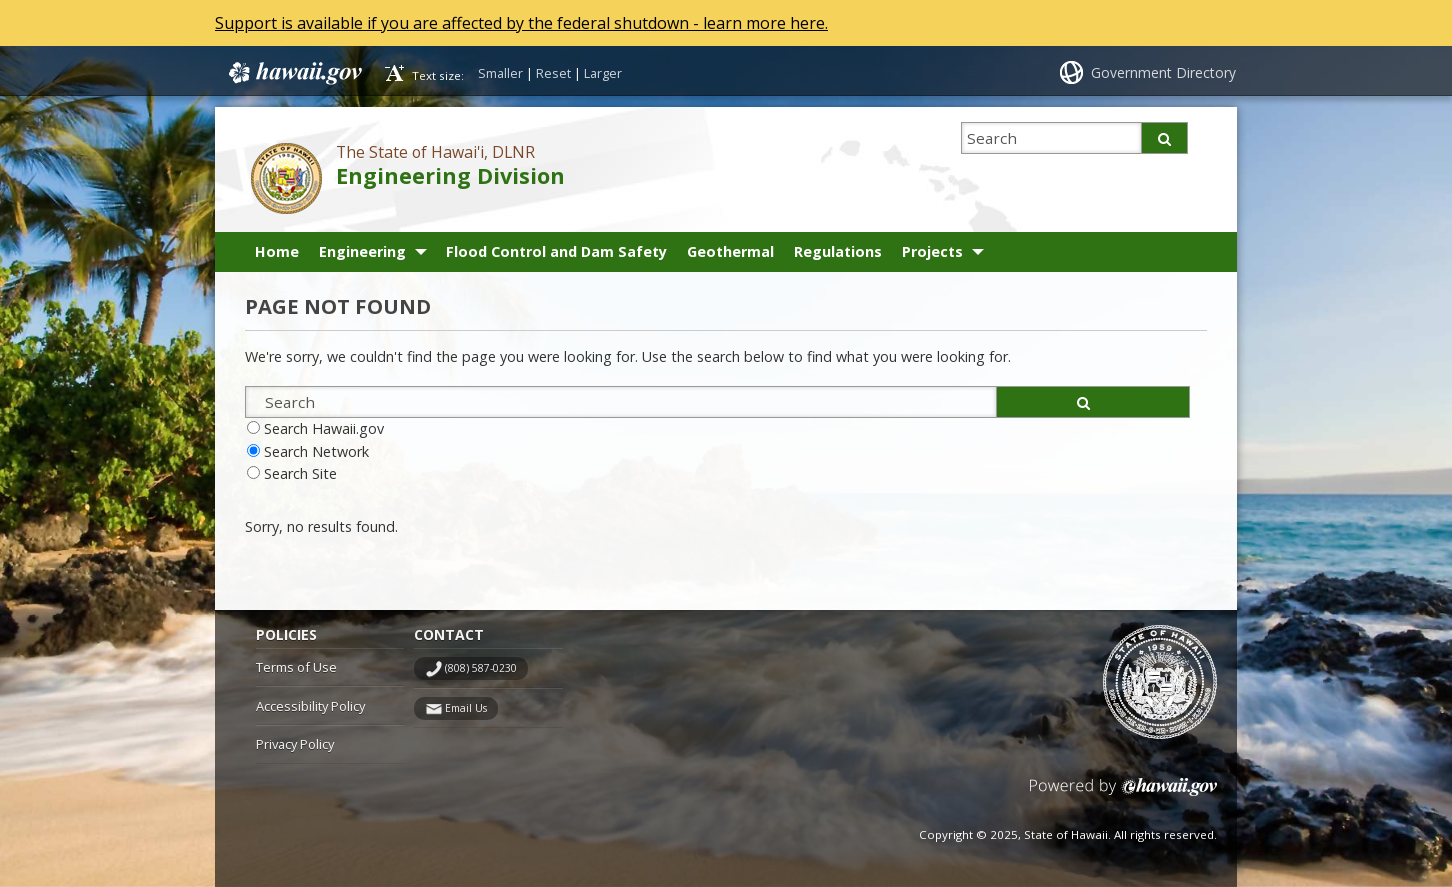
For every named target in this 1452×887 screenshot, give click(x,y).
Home (277, 251)
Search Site (300, 473)
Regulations (838, 251)
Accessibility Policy (310, 706)
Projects (932, 251)
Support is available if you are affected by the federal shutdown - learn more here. (521, 23)
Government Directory (1163, 72)
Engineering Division (450, 175)
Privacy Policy (295, 744)
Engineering (362, 251)
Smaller (500, 73)
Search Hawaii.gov (324, 428)
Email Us (466, 708)
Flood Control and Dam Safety (556, 251)
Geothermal (730, 251)
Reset (553, 73)
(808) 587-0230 (481, 668)
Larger (603, 73)
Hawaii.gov (293, 73)
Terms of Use (296, 667)
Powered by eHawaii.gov (1123, 794)
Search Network (316, 451)
